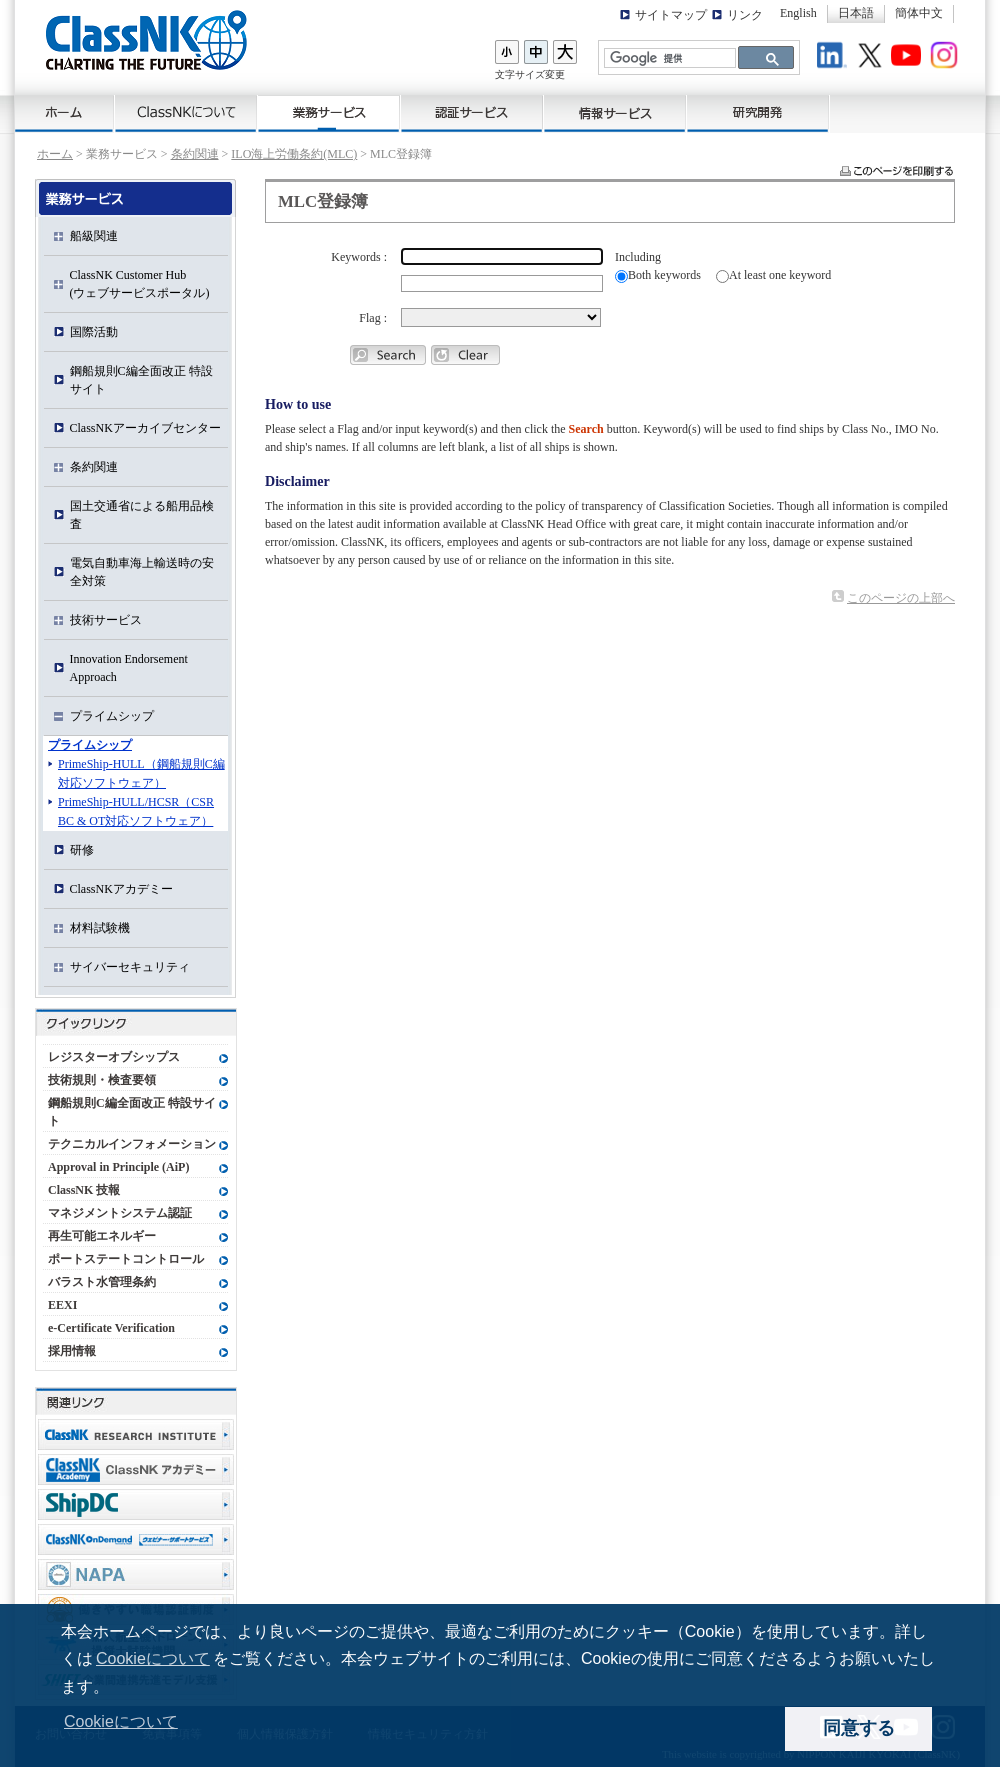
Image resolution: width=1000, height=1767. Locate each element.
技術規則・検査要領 (102, 1080)
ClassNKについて (186, 114)
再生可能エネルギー (102, 1236)
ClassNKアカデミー (121, 889)
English (798, 13)
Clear (465, 355)
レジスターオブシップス (114, 1057)
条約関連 (195, 154)
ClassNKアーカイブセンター (145, 428)
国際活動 (94, 332)
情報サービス (615, 114)
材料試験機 (100, 928)
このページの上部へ (901, 598)
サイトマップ (671, 15)
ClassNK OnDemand (136, 1539)
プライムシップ (112, 716)
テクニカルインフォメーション (132, 1144)
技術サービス (106, 620)
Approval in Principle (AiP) (118, 1167)
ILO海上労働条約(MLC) (294, 154)
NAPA (136, 1574)
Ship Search (388, 355)
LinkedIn (835, 58)
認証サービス (472, 114)
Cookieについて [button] (121, 1721)
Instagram (947, 58)
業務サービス (329, 114)
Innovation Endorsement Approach (129, 668)
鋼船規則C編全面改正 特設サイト (141, 380)
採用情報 (72, 1351)
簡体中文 (919, 13)
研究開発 (758, 114)
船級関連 (94, 236)
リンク (745, 15)
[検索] (668, 58)
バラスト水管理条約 (102, 1282)
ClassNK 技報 (84, 1190)
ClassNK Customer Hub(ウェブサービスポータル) (140, 284)
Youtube (909, 58)
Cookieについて (153, 1658)
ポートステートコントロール (126, 1259)
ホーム (65, 114)
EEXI (62, 1305)
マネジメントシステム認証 (120, 1213)
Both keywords (664, 275)
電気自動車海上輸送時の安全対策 (142, 572)
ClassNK (146, 40)
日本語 (856, 13)
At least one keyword (780, 275)
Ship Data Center (136, 1504)
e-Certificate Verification (111, 1328)
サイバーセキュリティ (130, 967)
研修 (82, 850)
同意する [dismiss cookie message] (859, 1728)
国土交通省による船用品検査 (142, 515)
